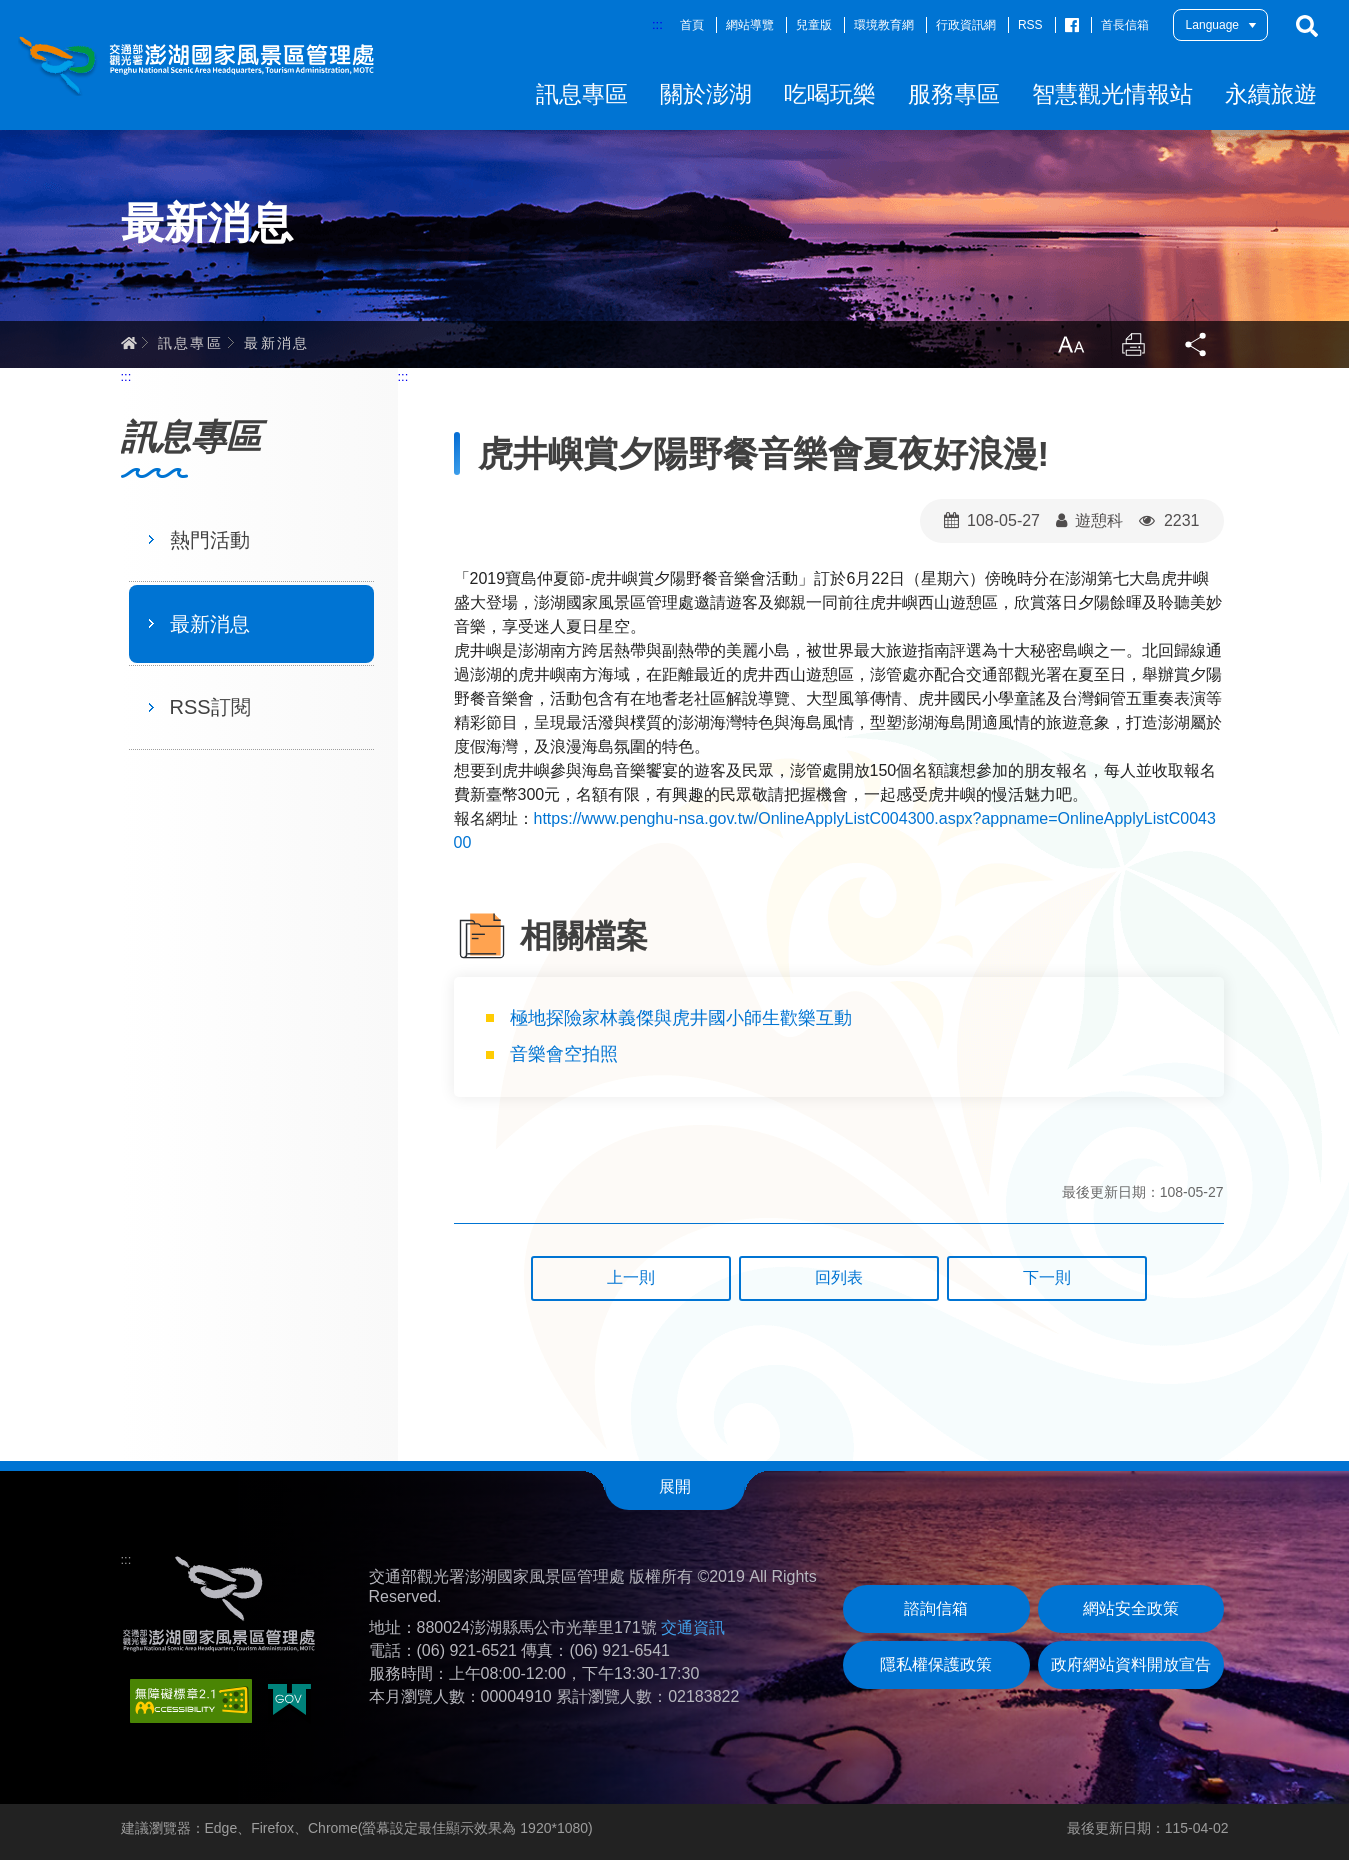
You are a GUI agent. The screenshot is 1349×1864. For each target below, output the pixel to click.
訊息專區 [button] (582, 94)
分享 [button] (1197, 348)
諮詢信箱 (936, 1612)
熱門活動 (210, 543)
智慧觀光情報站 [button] (1112, 94)
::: (657, 24)
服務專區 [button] (954, 94)
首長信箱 (1125, 25)
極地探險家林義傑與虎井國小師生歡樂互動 (683, 1021)
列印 (1133, 348)
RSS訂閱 (210, 711)
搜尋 (1307, 26)
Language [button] (1212, 25)
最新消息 (277, 345)
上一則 (631, 1281)
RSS (1030, 25)
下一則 (1047, 1281)
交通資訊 (693, 1630)
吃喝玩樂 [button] (830, 94)
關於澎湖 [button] (706, 94)
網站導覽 (750, 25)
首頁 (692, 25)
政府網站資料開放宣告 (1131, 1668)
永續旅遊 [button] (1271, 94)
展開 (675, 1489)
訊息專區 (191, 345)
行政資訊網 (966, 25)
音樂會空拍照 (566, 1058)
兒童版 (814, 25)
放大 (1069, 348)
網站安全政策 (1131, 1612)
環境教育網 (884, 25)
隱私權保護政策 (936, 1668)
